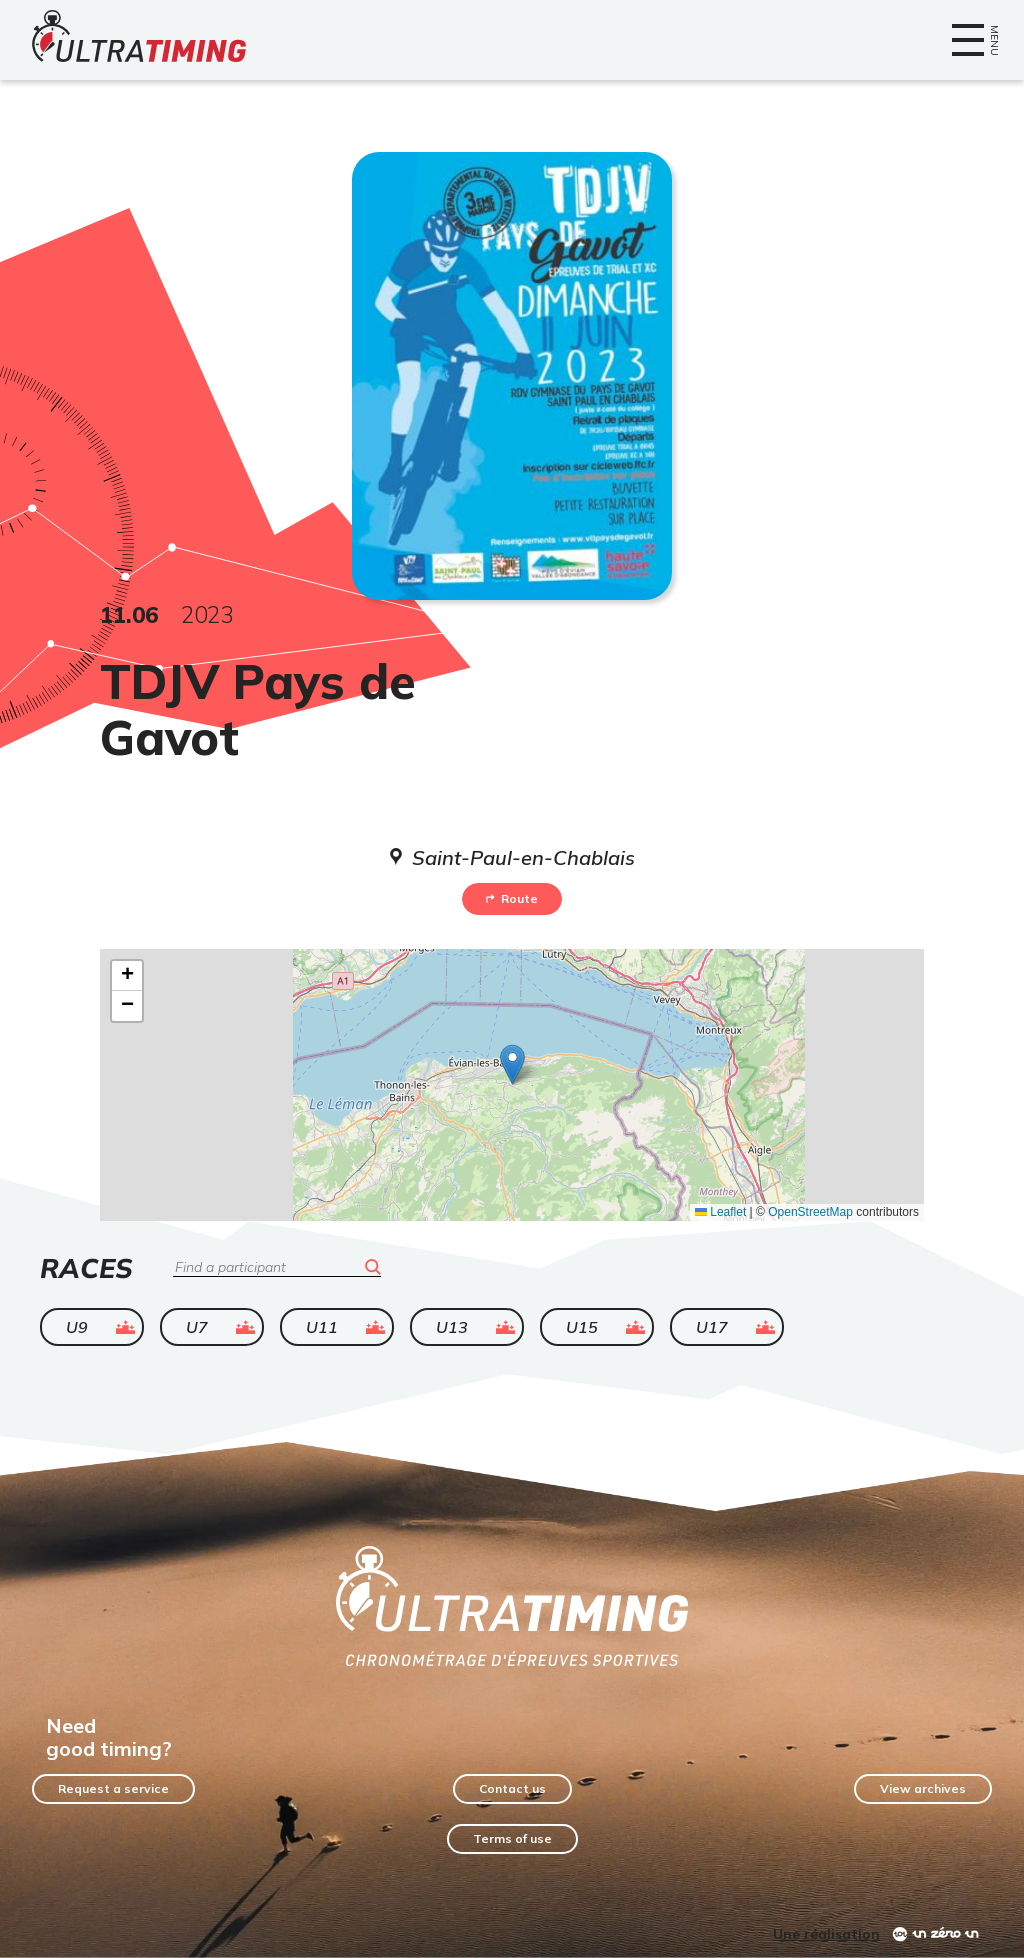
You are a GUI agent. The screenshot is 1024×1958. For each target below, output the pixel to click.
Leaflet (720, 1212)
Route (512, 898)
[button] (512, 1064)
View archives (923, 1788)
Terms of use (512, 1838)
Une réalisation (826, 1934)
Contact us (512, 1788)
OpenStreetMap (810, 1212)
